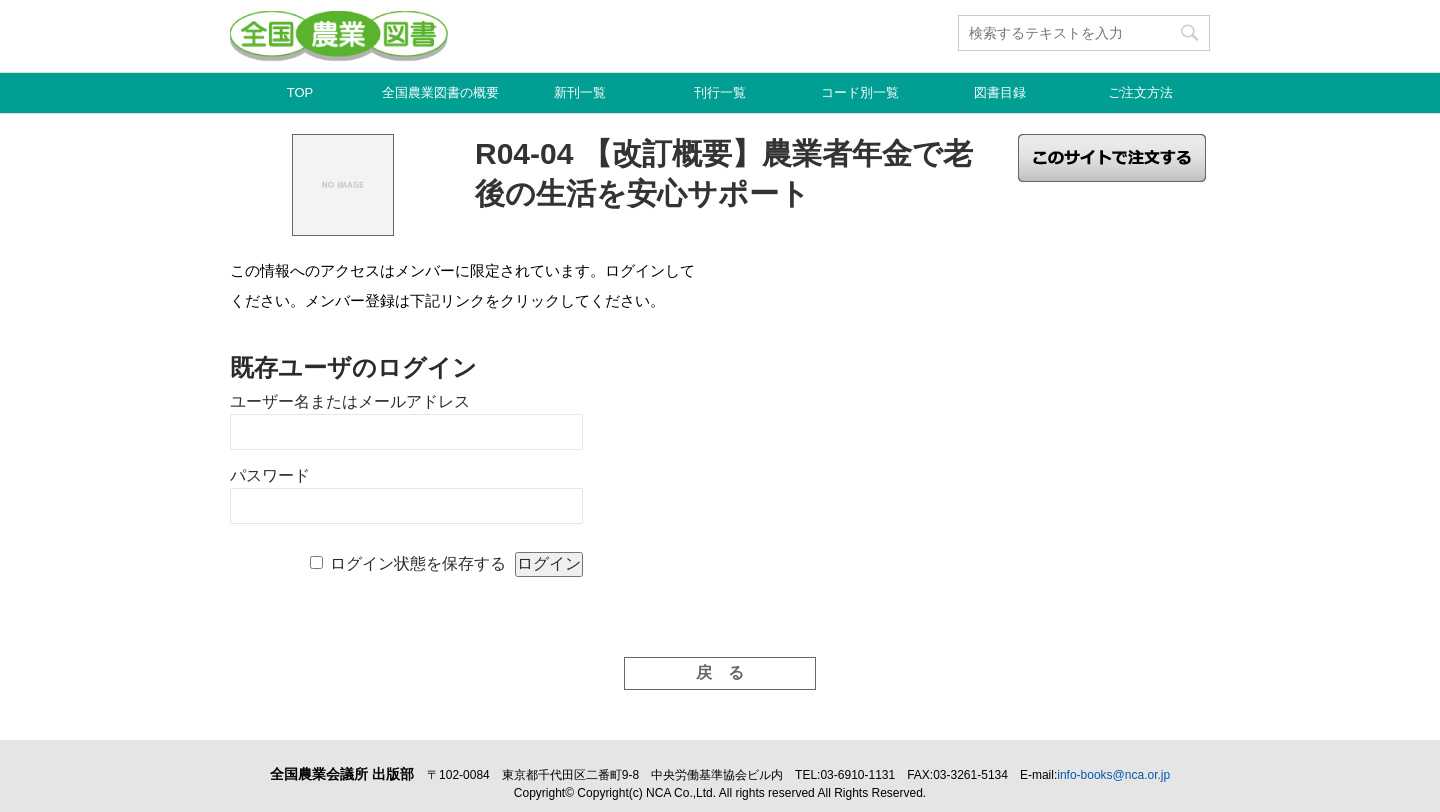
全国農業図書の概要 (440, 92)
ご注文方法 (1140, 92)
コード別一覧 (860, 92)
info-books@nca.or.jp (1113, 775)
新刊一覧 (580, 92)
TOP (300, 92)
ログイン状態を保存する (418, 563)
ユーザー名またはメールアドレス (350, 401)
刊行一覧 (720, 92)
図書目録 (1000, 92)
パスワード (270, 475)
